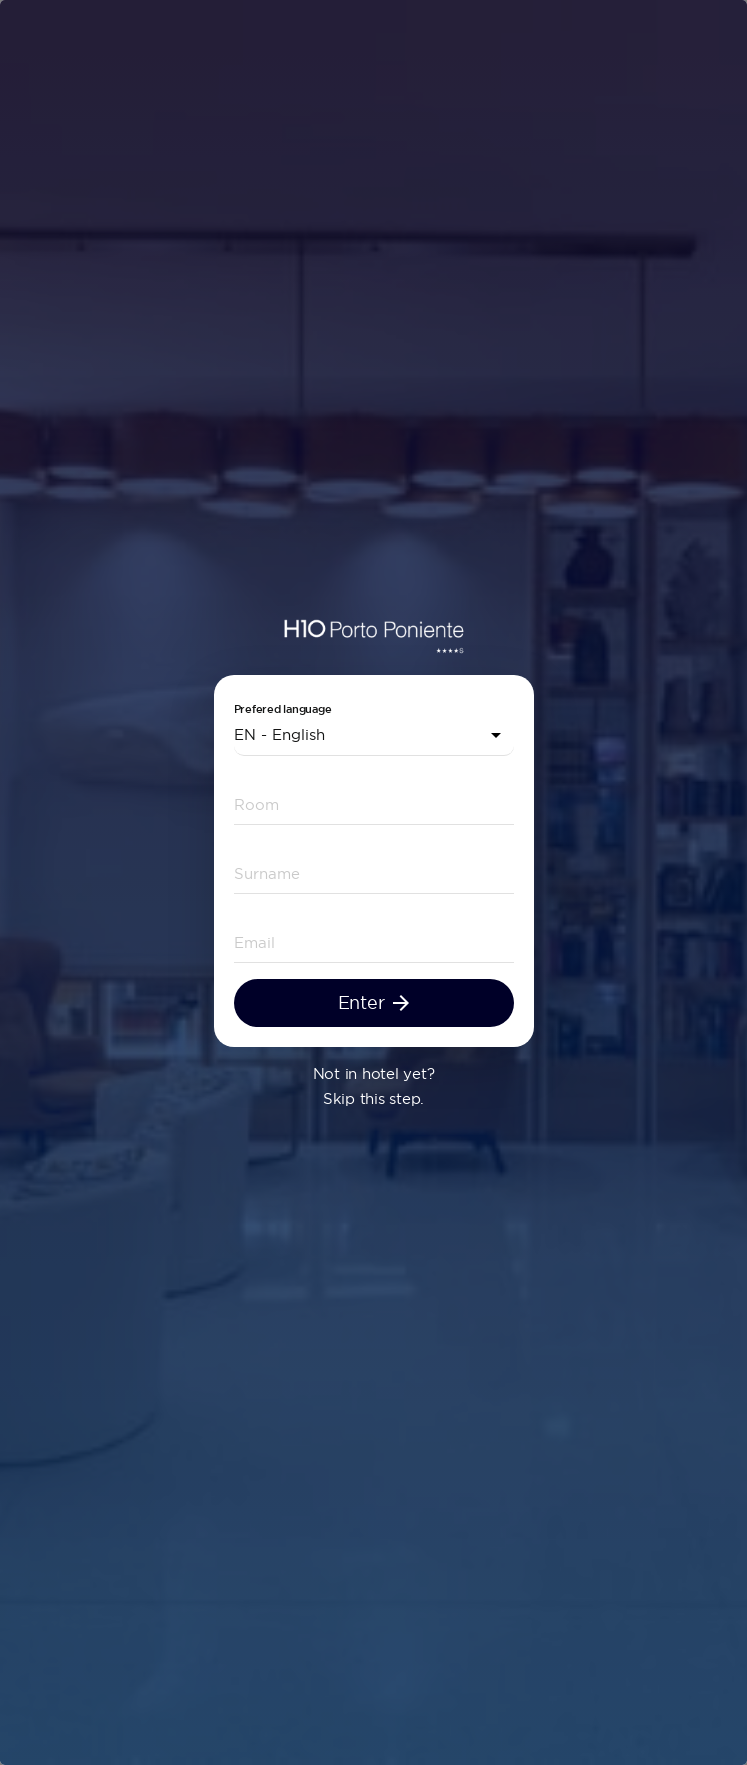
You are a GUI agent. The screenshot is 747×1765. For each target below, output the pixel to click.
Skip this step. (373, 1098)
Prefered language (283, 709)
